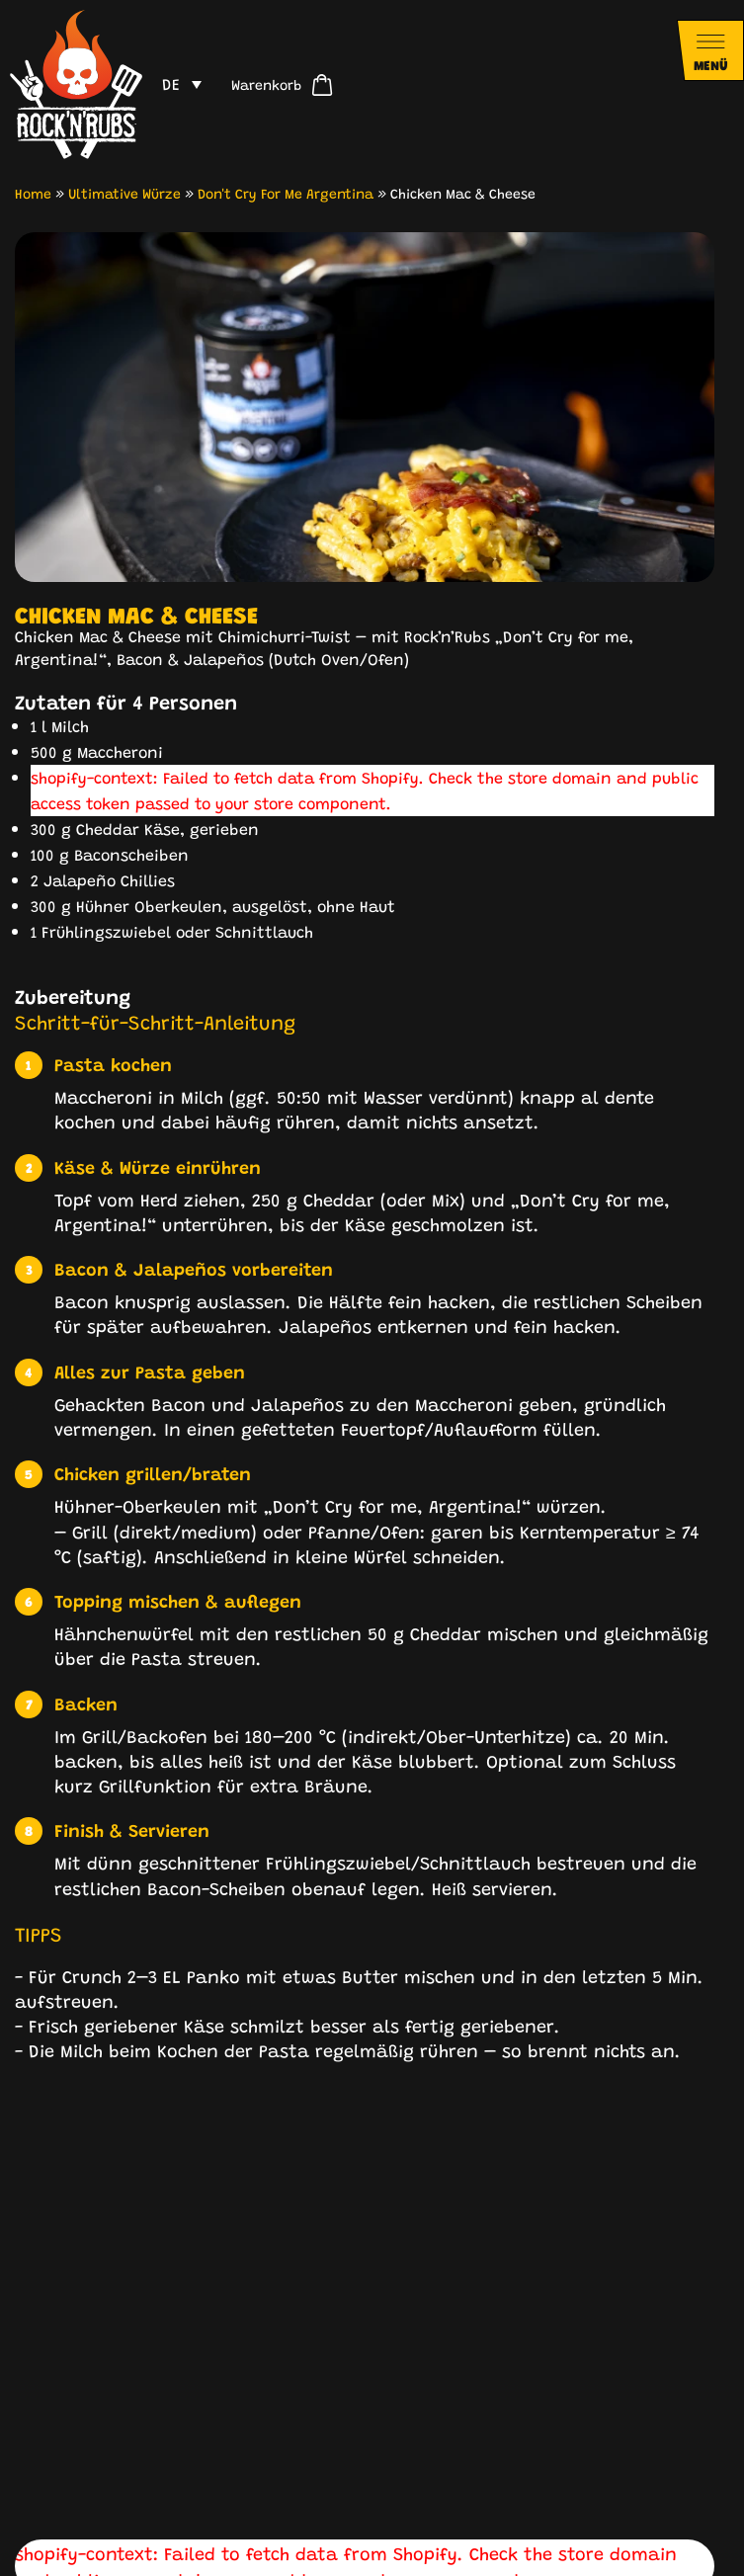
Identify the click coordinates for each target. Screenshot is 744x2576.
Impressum (289, 2542)
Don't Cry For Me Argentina (285, 193)
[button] (32, 2243)
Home (33, 193)
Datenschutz (388, 2542)
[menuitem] (181, 84)
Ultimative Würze (124, 193)
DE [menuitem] (171, 83)
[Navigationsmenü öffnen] (710, 50)
